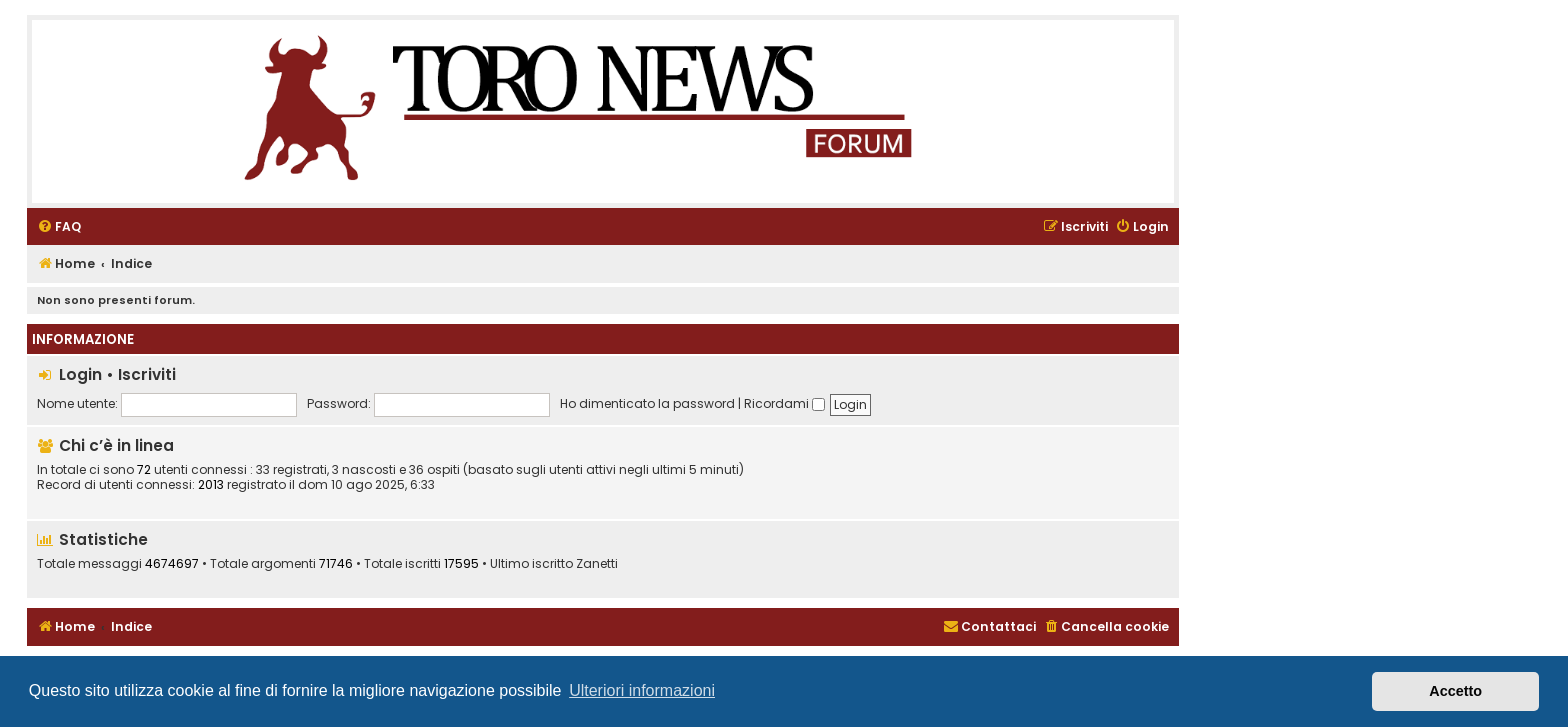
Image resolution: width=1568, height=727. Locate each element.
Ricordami (784, 403)
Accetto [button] (1455, 691)
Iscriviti (147, 374)
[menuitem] (59, 227)
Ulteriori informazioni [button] (642, 690)
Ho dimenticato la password (647, 403)
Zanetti (597, 564)
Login (80, 374)
